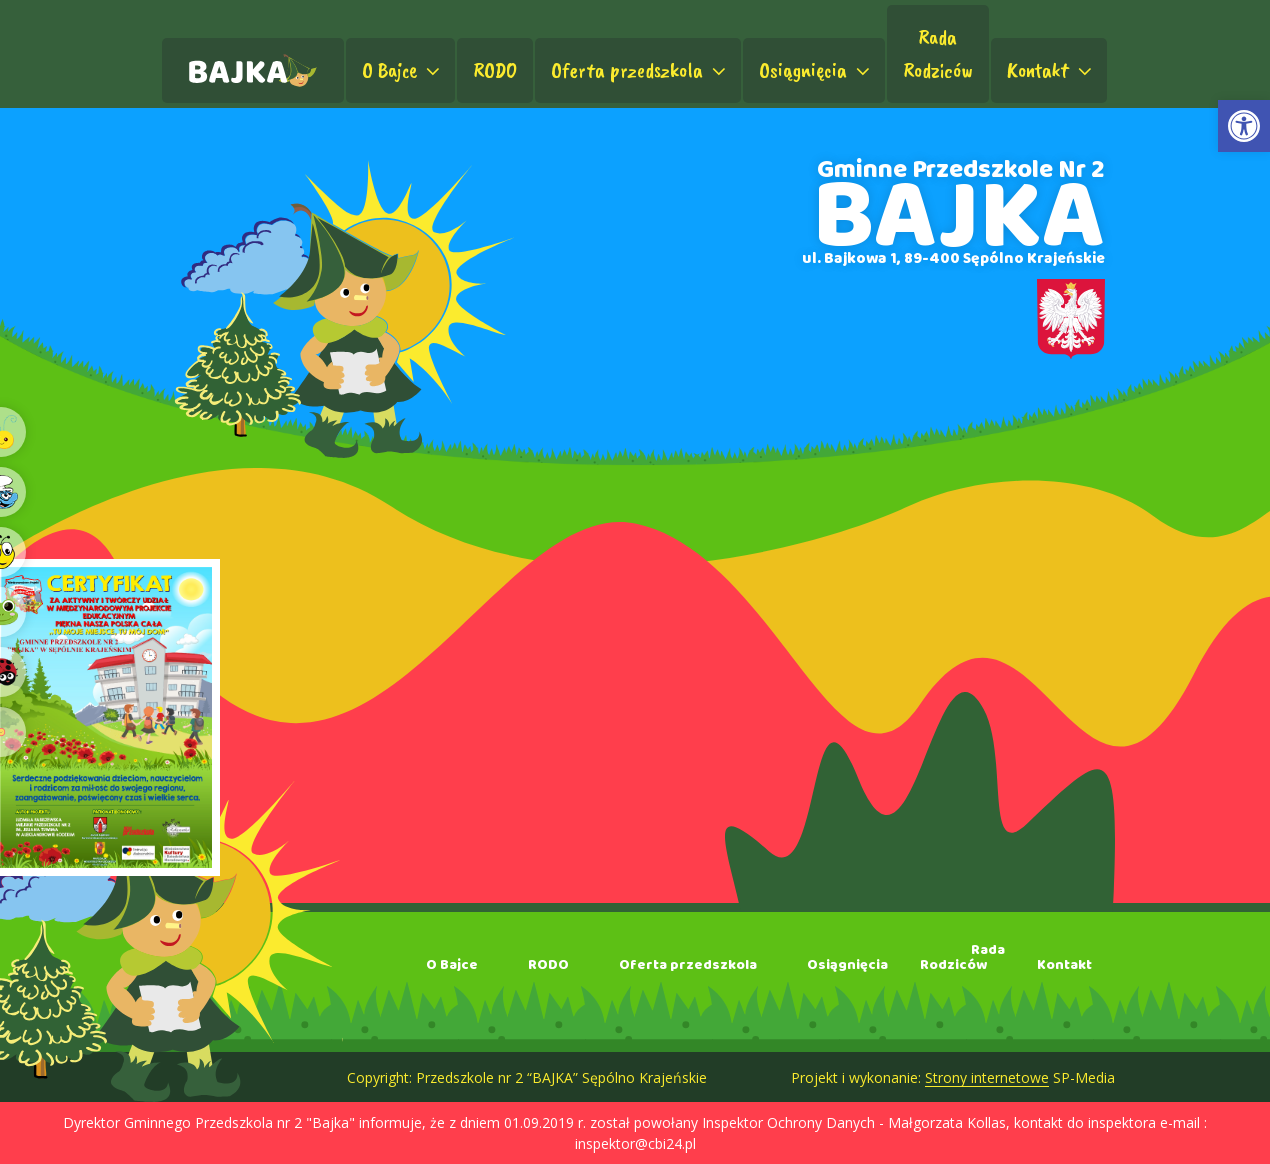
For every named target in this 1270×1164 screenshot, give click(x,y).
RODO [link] (495, 70)
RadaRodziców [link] (938, 53)
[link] (1244, 126)
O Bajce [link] (403, 70)
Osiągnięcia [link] (816, 70)
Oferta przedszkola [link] (640, 70)
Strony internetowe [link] (987, 1077)
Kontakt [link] (1051, 70)
